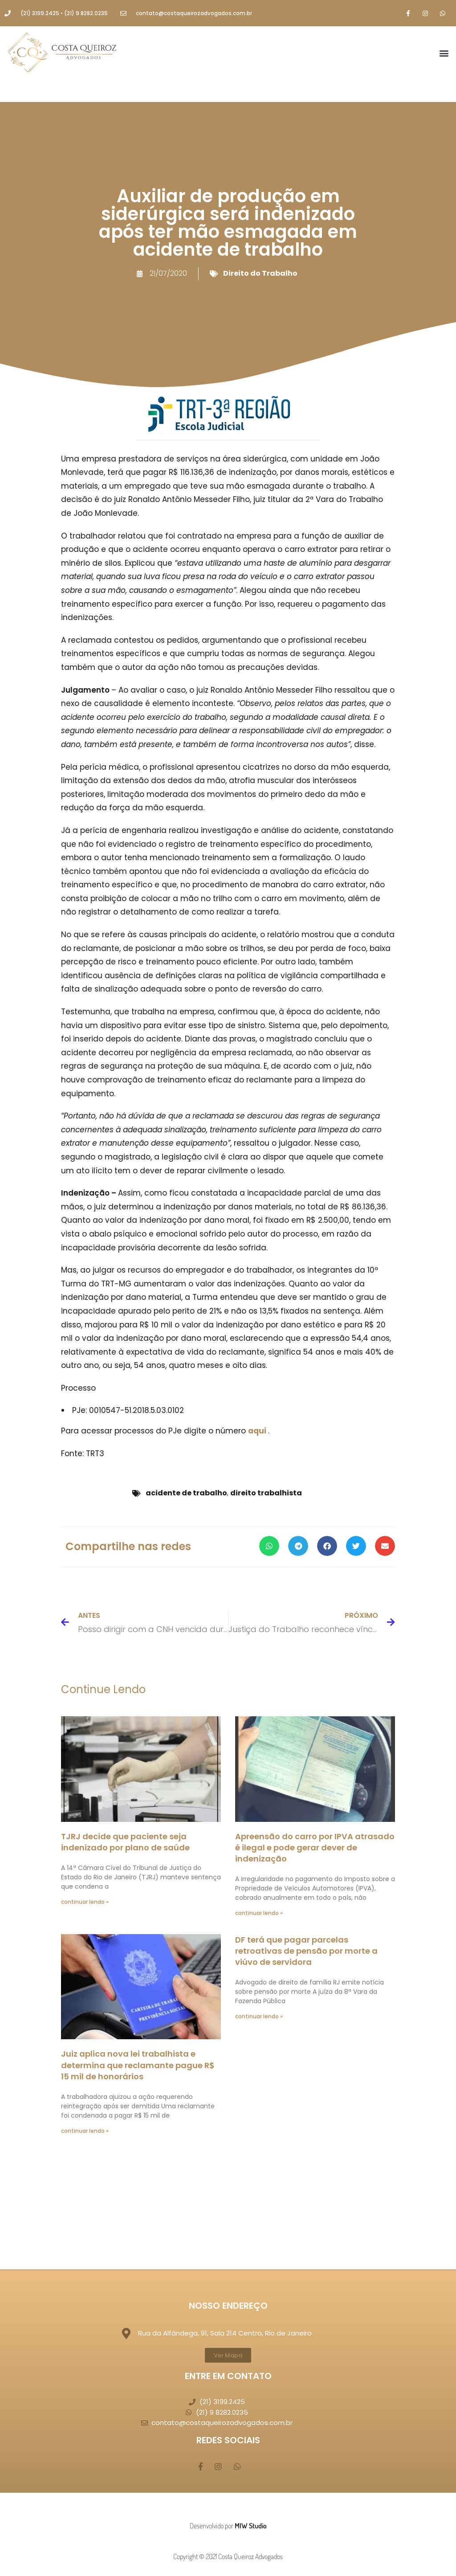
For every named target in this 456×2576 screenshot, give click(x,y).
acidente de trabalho (186, 1493)
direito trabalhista (266, 1493)
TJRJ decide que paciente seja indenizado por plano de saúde (125, 1842)
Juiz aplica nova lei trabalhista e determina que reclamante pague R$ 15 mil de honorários (138, 2065)
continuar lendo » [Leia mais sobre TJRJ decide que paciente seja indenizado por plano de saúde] (85, 1902)
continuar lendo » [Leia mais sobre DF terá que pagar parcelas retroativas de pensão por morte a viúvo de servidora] (259, 2016)
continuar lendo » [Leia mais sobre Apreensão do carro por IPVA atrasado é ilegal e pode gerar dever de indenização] (259, 1913)
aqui (258, 1430)
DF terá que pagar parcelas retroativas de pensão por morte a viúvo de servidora (306, 1951)
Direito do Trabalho (260, 273)
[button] (444, 53)
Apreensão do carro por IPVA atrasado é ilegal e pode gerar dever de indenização (315, 1847)
